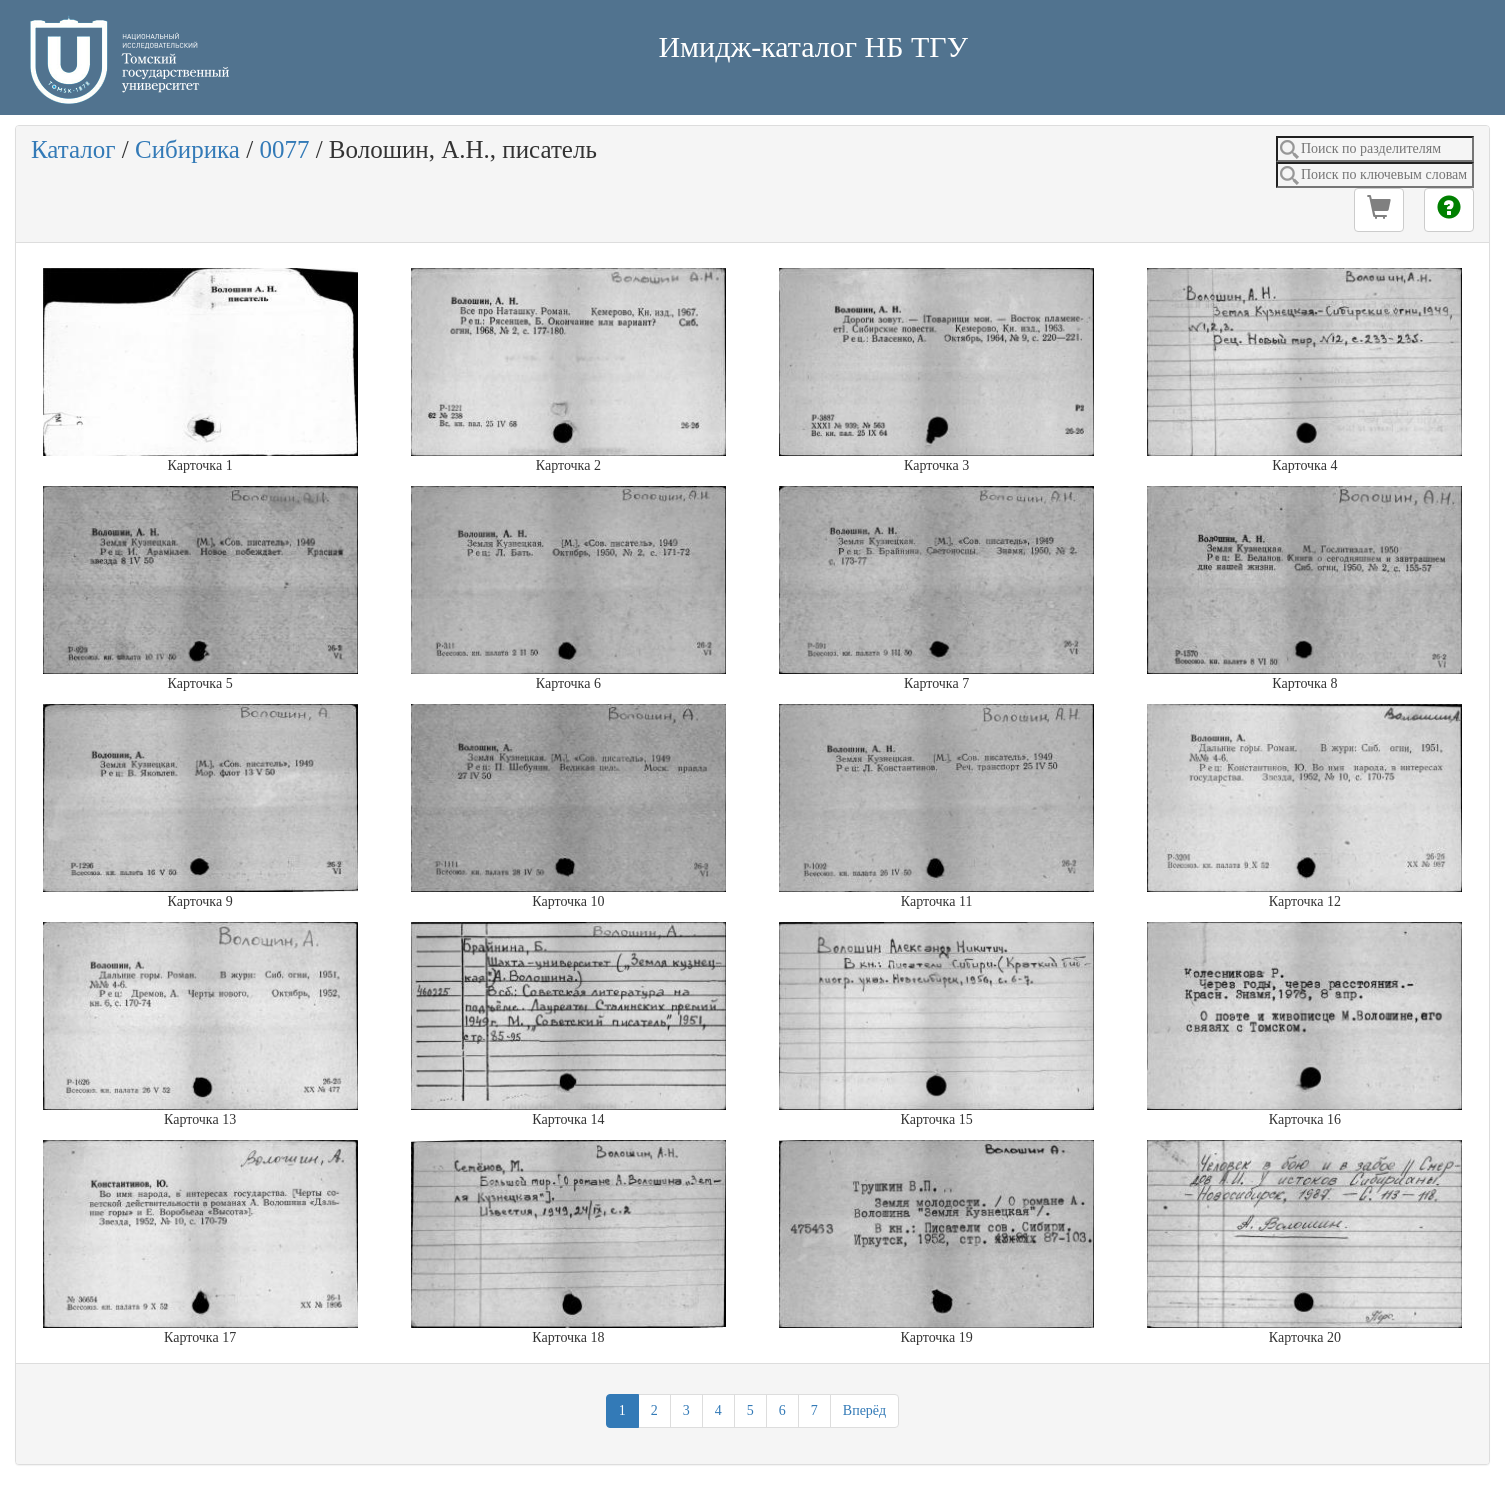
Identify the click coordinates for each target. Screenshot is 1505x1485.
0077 (284, 149)
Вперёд (864, 1410)
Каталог (73, 149)
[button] (1379, 210)
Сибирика (187, 149)
